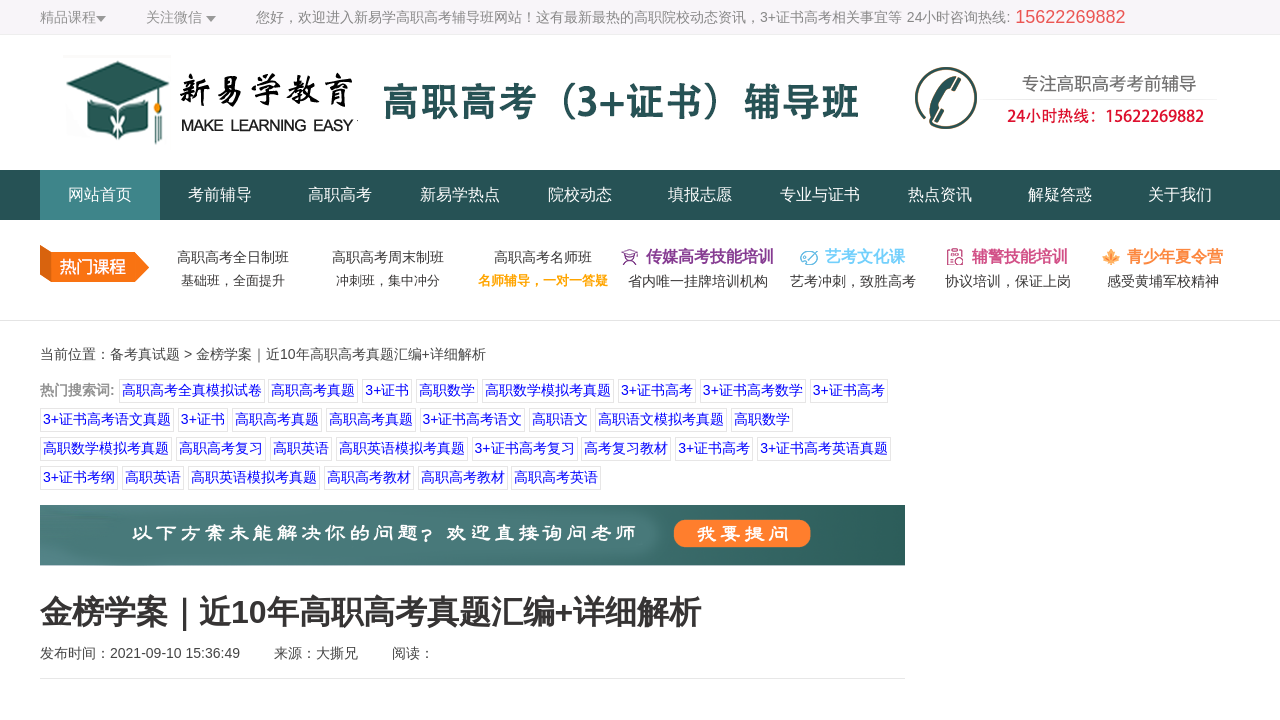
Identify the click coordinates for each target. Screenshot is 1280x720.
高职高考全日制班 (233, 257)
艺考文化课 (865, 256)
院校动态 (580, 194)
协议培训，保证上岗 (1008, 281)
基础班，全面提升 (233, 280)
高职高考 (340, 194)
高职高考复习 (221, 448)
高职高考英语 (556, 477)
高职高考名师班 (543, 257)
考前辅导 (220, 194)
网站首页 (100, 194)
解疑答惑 (1060, 194)
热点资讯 (940, 194)
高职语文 (560, 419)
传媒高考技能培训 (710, 256)
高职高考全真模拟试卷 (192, 390)
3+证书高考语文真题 (107, 419)
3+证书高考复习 (525, 448)
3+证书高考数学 (753, 390)
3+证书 (387, 390)
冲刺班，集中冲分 (388, 280)
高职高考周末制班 (388, 257)
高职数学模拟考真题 (548, 390)
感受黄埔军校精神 (1163, 281)
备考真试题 (145, 354)
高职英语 (301, 448)
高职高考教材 (369, 477)
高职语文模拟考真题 (661, 419)
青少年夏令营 (1175, 256)
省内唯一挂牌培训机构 (698, 281)
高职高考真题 (313, 390)
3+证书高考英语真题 (824, 448)
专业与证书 (820, 194)
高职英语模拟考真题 (402, 448)
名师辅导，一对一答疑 (543, 280)
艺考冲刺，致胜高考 (853, 281)
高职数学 (447, 390)
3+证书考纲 (79, 477)
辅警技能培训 (1020, 256)
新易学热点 (460, 194)
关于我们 (1180, 194)
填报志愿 (700, 194)
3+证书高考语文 (473, 419)
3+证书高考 (657, 390)
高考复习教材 (626, 448)
